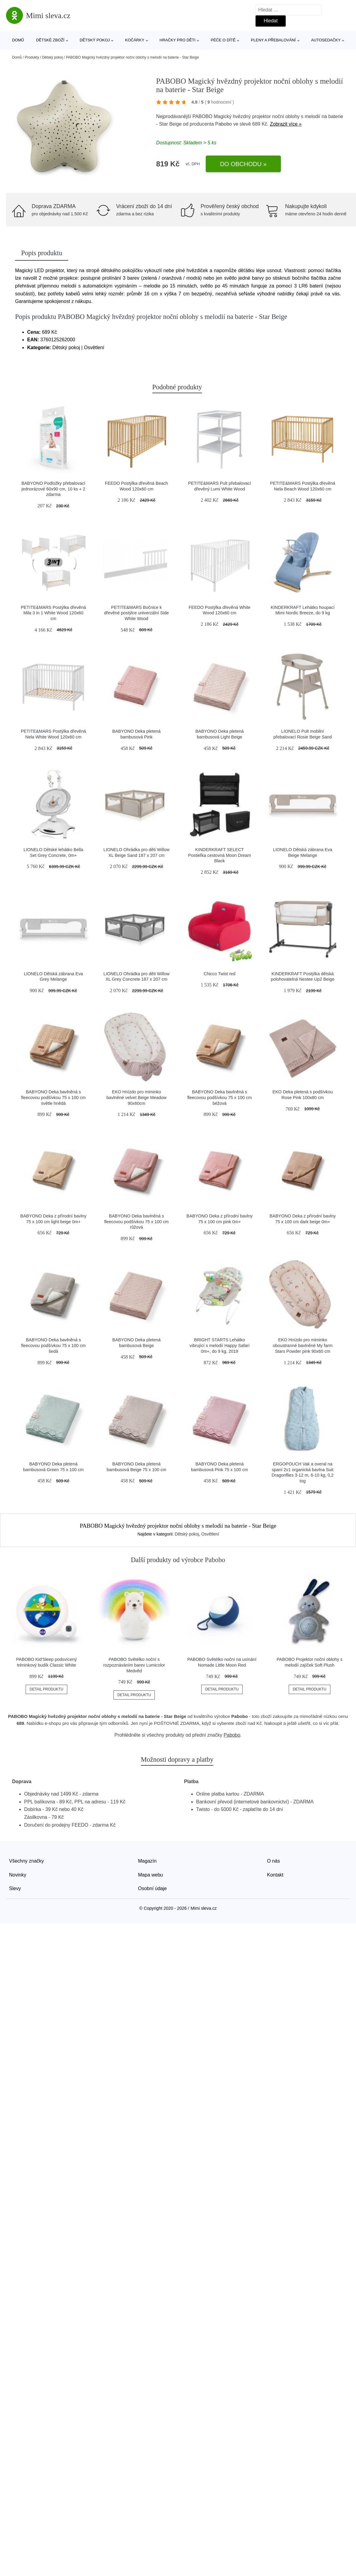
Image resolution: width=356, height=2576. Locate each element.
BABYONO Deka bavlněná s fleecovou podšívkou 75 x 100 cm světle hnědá (53, 1097)
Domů (18, 40)
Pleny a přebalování (273, 40)
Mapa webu (150, 1874)
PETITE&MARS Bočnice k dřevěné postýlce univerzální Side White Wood (136, 613)
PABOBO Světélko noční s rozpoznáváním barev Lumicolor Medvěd (134, 1665)
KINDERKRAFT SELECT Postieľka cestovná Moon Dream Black (219, 855)
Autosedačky (326, 40)
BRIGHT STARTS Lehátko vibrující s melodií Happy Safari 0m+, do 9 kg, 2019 (220, 1345)
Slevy (15, 1888)
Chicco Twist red (219, 973)
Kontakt (275, 1874)
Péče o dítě (223, 40)
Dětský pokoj (95, 40)
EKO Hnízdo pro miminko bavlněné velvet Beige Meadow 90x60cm (136, 1097)
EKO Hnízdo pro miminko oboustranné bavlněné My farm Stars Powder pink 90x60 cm (302, 1345)
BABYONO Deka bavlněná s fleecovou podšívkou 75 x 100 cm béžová (219, 1097)
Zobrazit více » (286, 124)
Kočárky (134, 40)
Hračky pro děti (177, 40)
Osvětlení (210, 1534)
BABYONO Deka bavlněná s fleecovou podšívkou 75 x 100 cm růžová (136, 1222)
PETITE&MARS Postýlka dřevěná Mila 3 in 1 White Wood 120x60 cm (53, 613)
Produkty (32, 57)
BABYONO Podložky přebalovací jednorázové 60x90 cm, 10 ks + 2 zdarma (53, 489)
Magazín (147, 1861)
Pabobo (223, 124)
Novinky (17, 1874)
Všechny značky (26, 1861)
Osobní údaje (152, 1888)
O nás (273, 1861)
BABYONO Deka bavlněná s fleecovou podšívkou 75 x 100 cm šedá (53, 1345)
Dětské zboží (50, 40)
